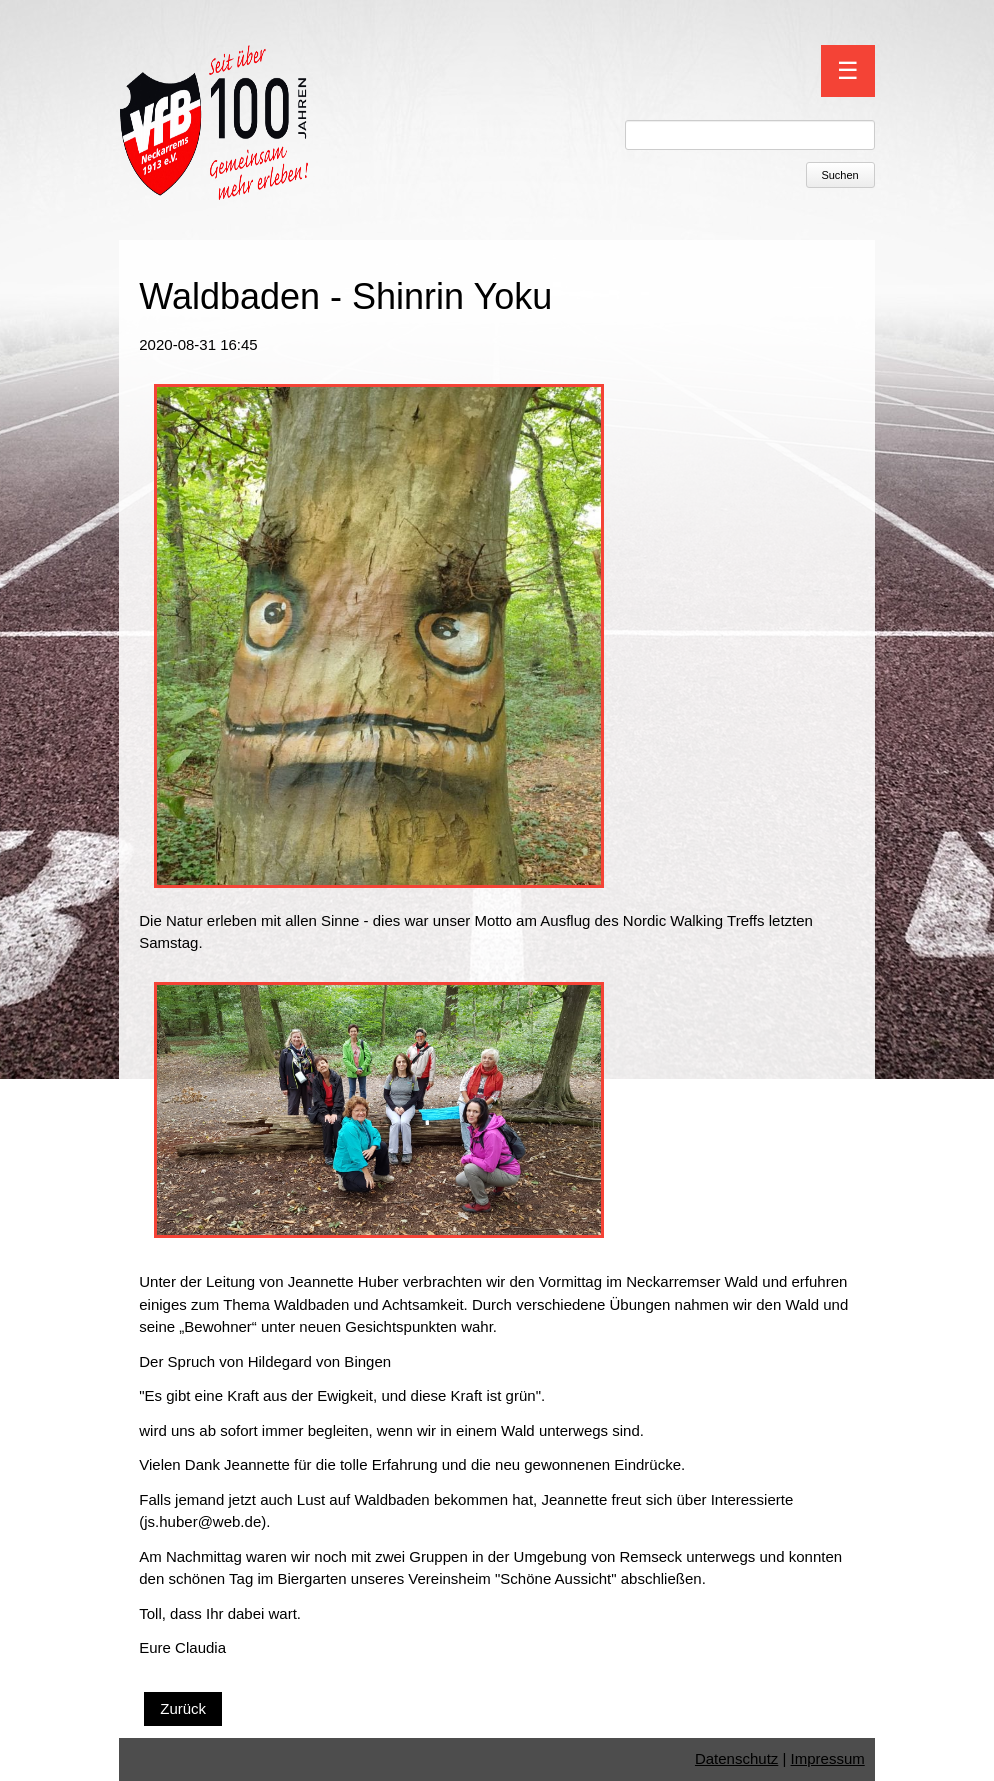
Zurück (183, 1708)
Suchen (839, 175)
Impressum (828, 1758)
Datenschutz (736, 1758)
